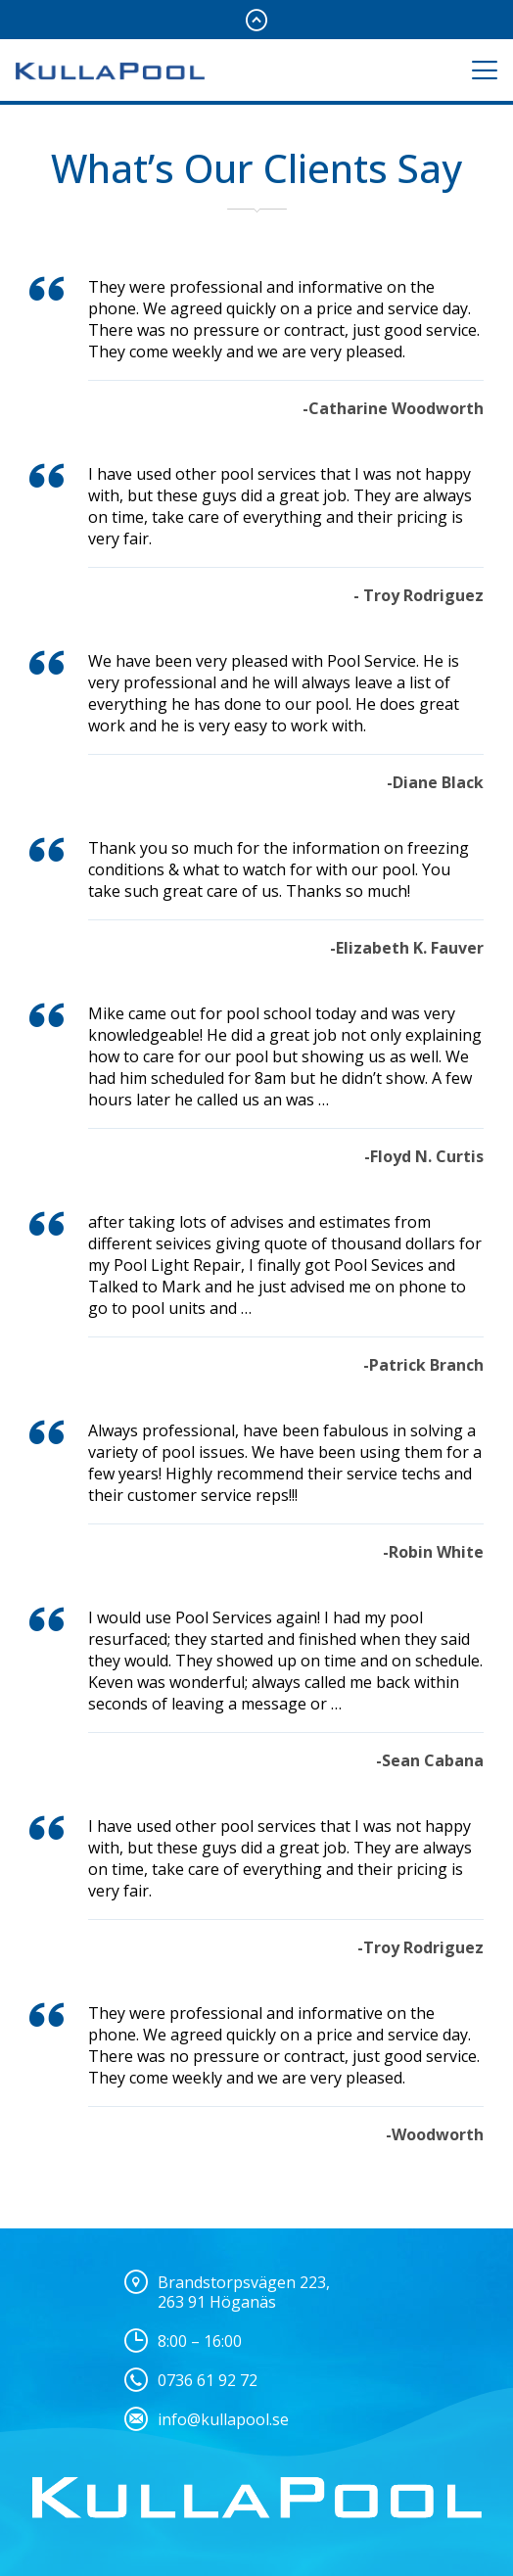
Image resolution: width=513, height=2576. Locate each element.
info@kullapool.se (223, 2419)
